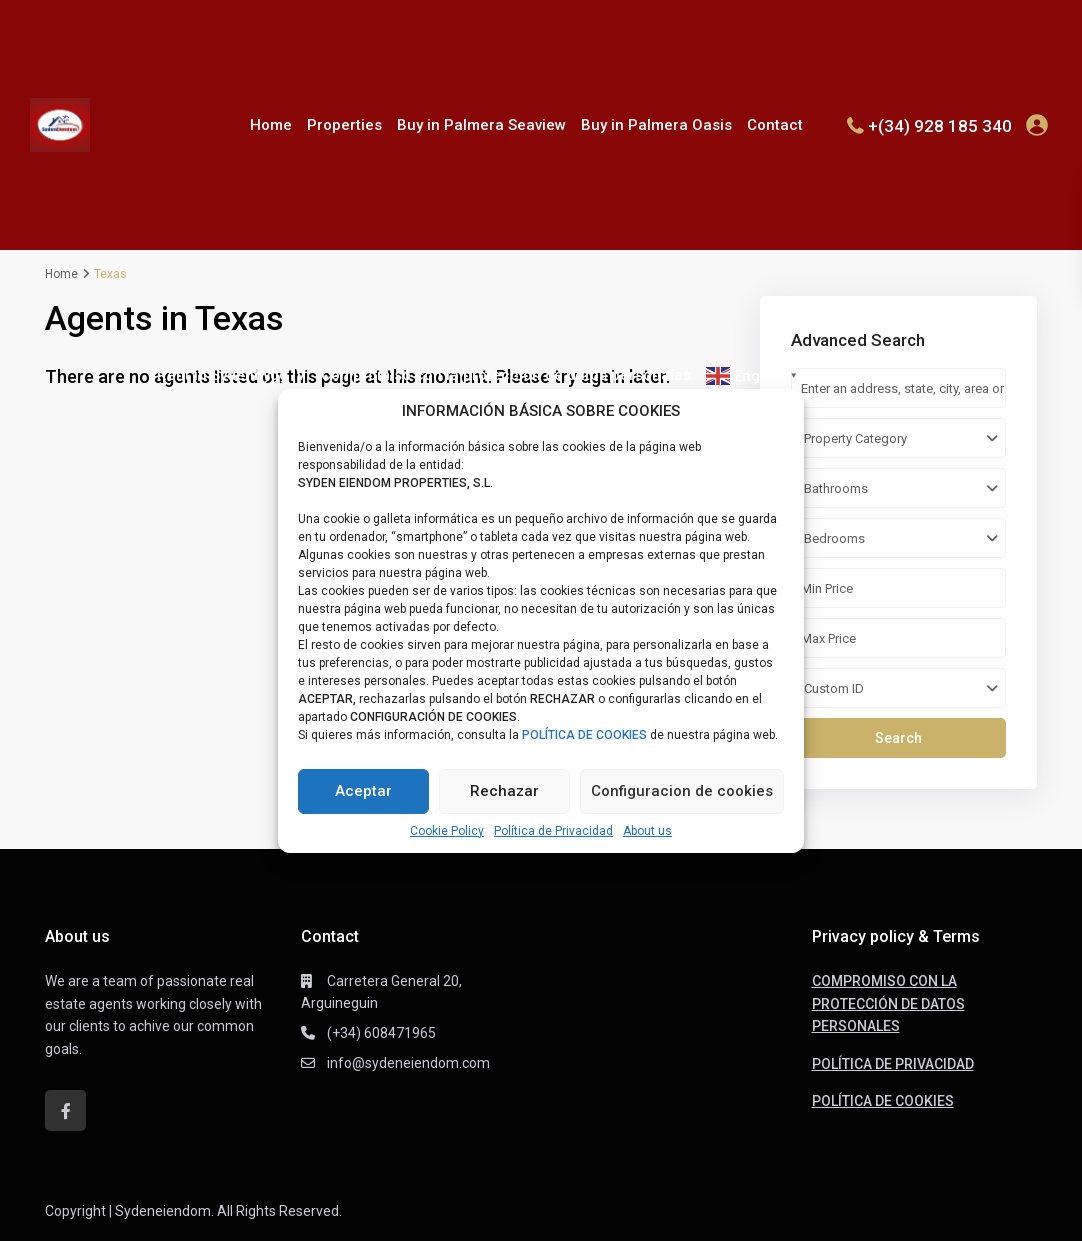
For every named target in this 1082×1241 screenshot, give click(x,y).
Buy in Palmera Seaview (481, 125)
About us (647, 831)
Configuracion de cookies (682, 791)
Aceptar (363, 791)
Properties (344, 125)
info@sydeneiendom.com (408, 1063)
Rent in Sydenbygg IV (231, 375)
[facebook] (65, 1110)
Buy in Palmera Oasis (656, 125)
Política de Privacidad (553, 831)
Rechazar (504, 791)
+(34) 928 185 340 (940, 125)
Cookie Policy (447, 831)
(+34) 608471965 (381, 1033)
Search (898, 738)
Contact (775, 125)
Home (271, 125)
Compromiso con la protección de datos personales (506, 375)
